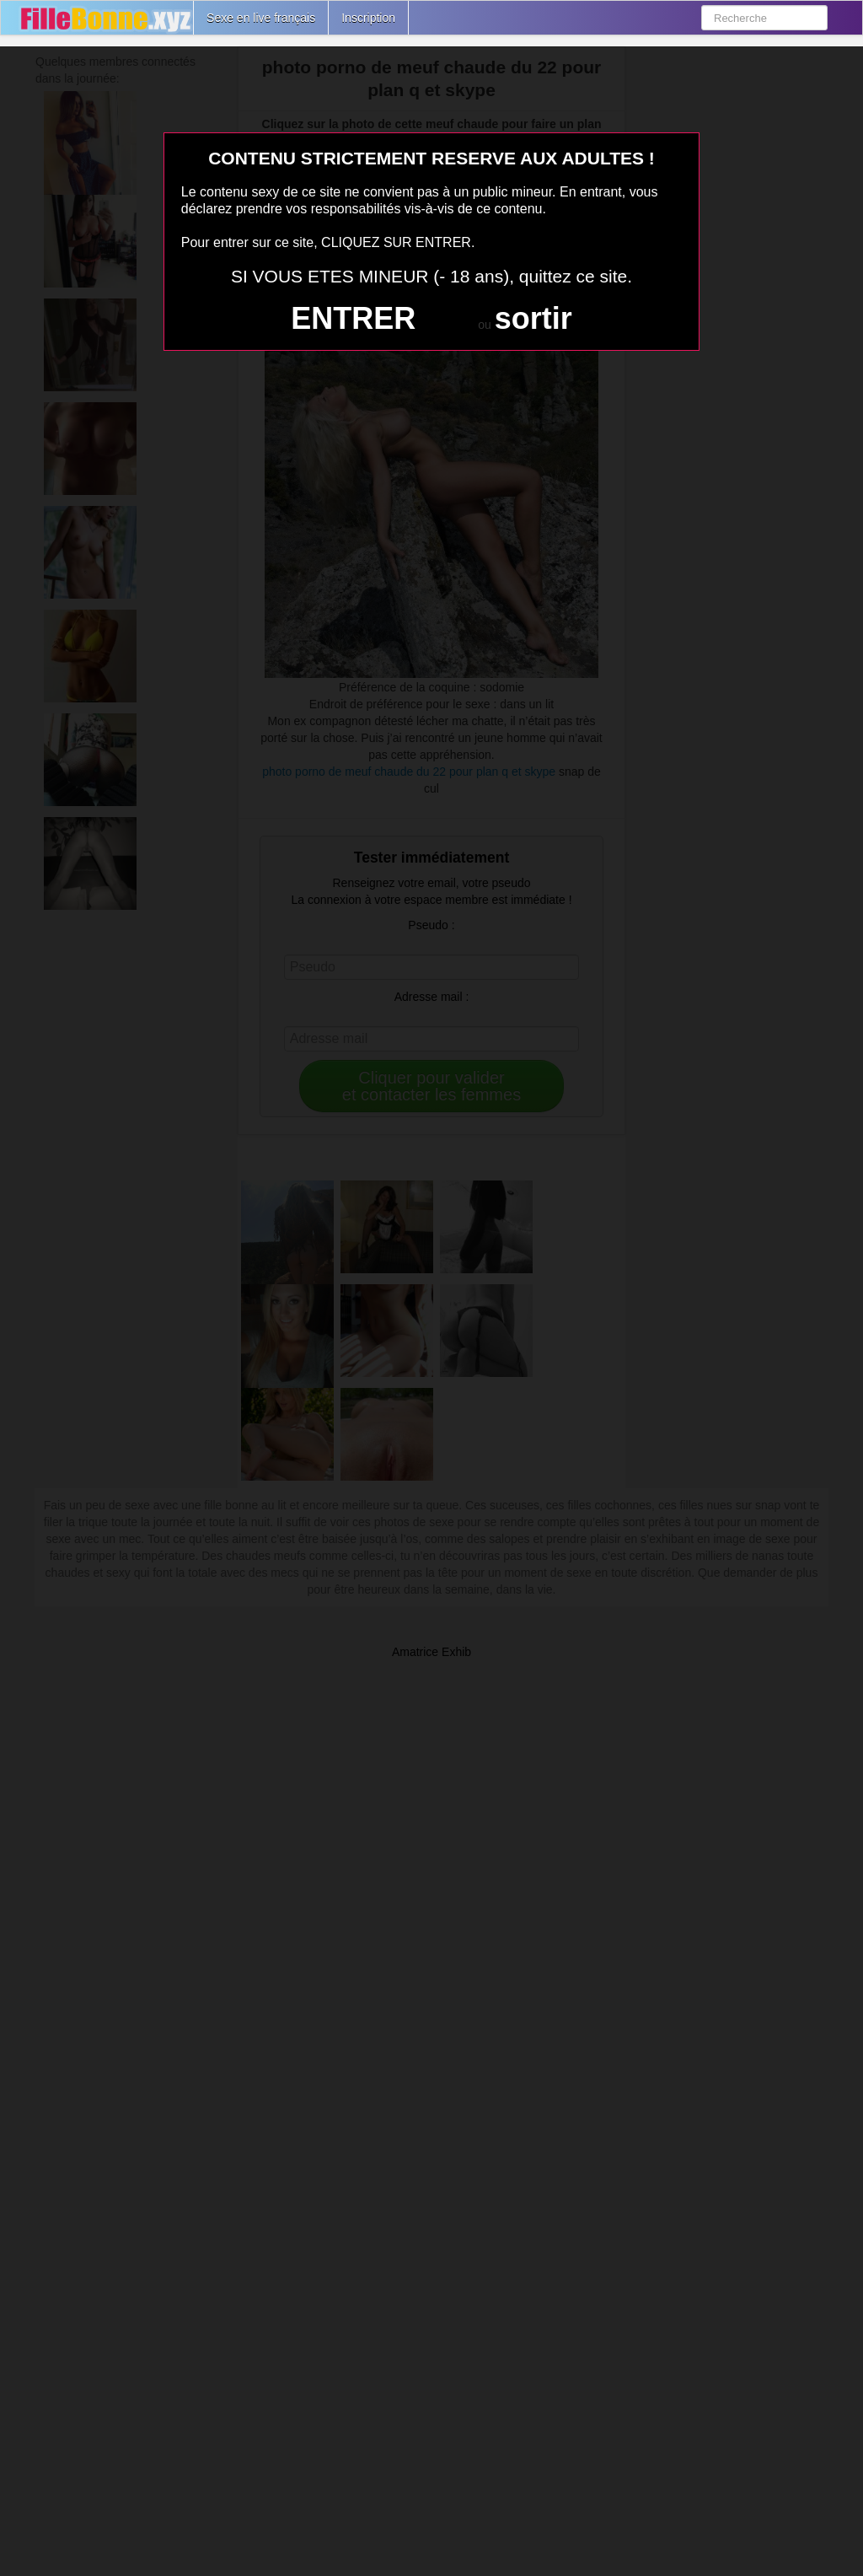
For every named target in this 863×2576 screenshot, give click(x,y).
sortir (533, 318)
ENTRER (353, 318)
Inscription (368, 17)
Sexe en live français (260, 17)
